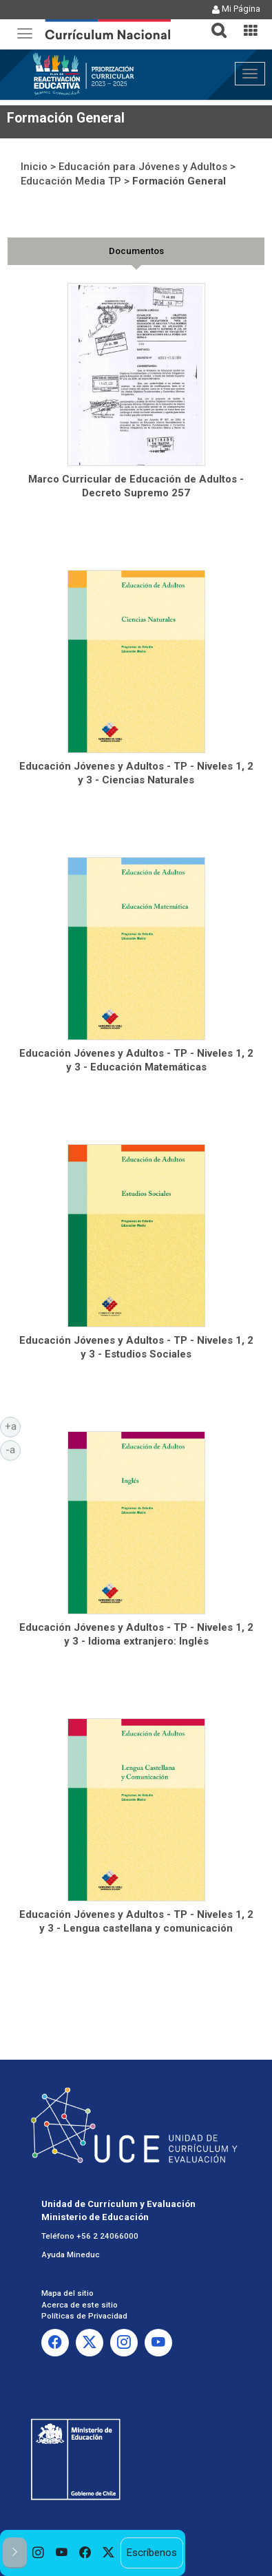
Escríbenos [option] (151, 2552)
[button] (213, 22)
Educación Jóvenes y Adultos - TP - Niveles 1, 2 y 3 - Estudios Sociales (136, 1347)
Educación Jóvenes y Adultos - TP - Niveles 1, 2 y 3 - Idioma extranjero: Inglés (136, 1634)
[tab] (213, 22)
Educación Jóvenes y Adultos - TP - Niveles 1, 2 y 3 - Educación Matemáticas (136, 1060)
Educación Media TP (71, 181)
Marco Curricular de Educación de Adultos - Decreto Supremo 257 (136, 486)
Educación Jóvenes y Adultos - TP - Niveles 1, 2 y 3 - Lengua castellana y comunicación (136, 1921)
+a (13, 1426)
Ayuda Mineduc (70, 2254)
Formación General (179, 181)
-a (13, 1449)
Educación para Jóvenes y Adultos (143, 166)
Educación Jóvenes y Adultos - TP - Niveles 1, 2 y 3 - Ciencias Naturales (136, 773)
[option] (38, 2552)
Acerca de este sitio (79, 2305)
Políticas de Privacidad (84, 2316)
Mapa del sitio (67, 2293)
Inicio (34, 166)
